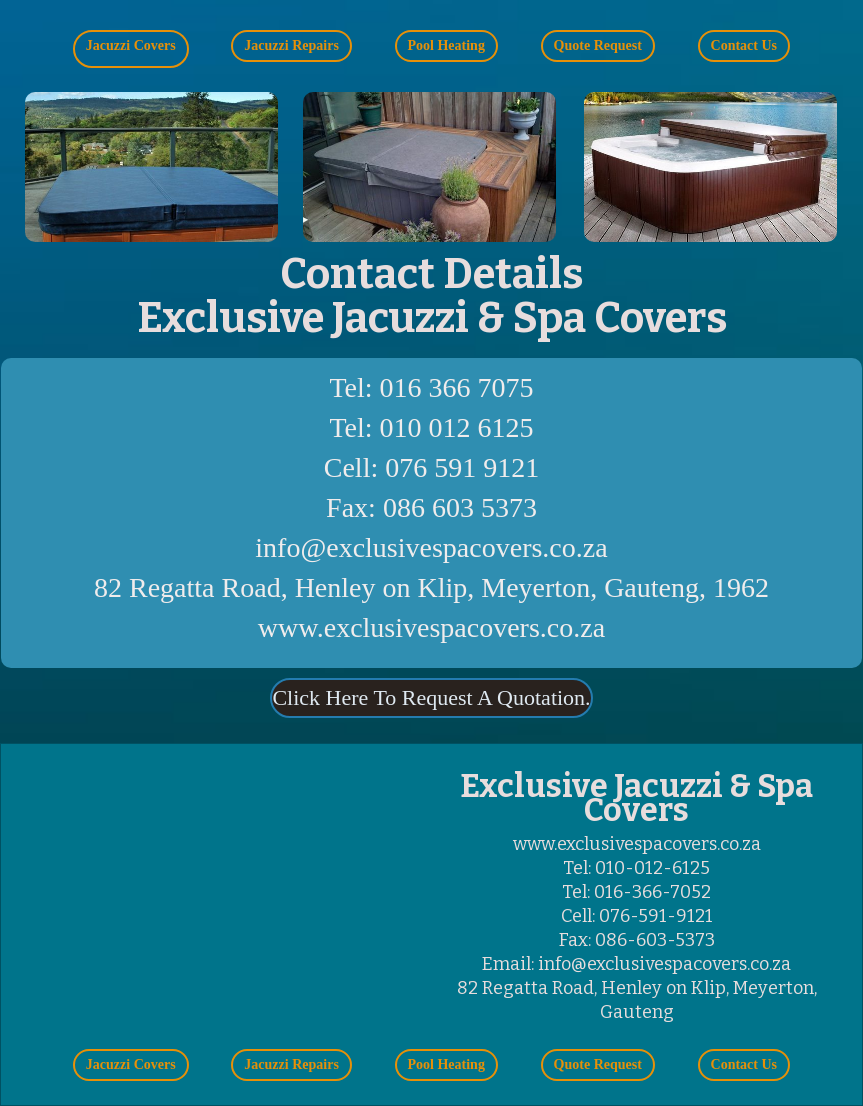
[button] (131, 49)
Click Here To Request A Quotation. (431, 698)
